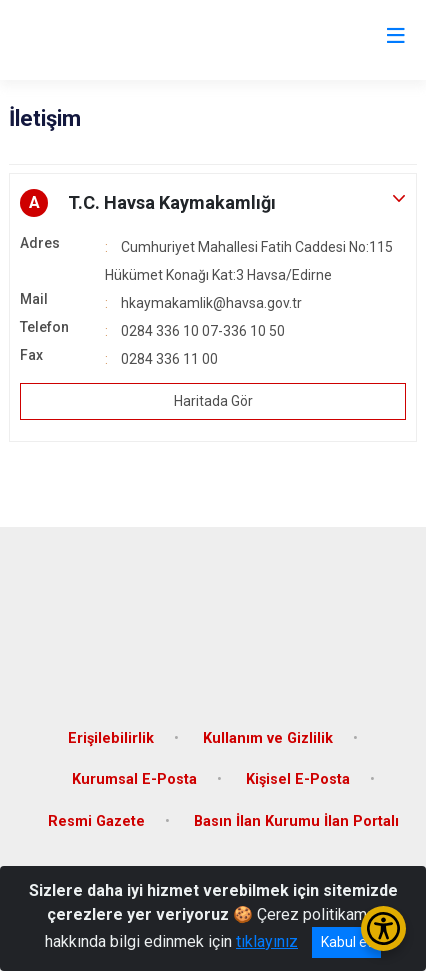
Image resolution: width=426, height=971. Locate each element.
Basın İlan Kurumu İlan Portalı (296, 821)
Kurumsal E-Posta (134, 779)
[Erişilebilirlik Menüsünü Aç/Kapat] (383, 928)
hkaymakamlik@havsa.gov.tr (211, 303)
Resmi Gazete (96, 821)
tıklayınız (267, 941)
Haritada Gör (213, 401)
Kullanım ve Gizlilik (268, 738)
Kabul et (346, 942)
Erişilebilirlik (111, 738)
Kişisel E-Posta (298, 779)
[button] (213, 203)
